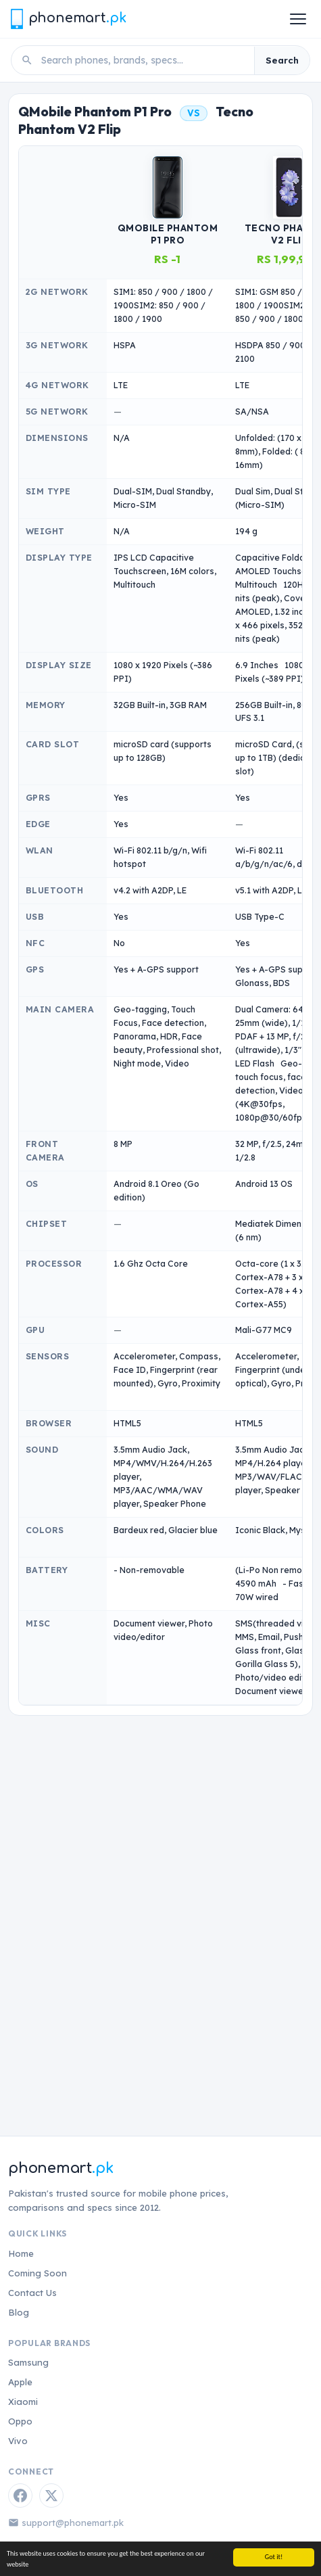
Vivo (18, 2440)
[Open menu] (298, 19)
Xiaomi (23, 2401)
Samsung (28, 2362)
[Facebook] (20, 2495)
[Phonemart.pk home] (68, 18)
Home (21, 2253)
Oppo (20, 2421)
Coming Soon (37, 2273)
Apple (20, 2381)
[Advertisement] (160, 1908)
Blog (18, 2312)
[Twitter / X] (51, 2495)
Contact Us (32, 2292)
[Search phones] (143, 60)
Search (282, 60)
